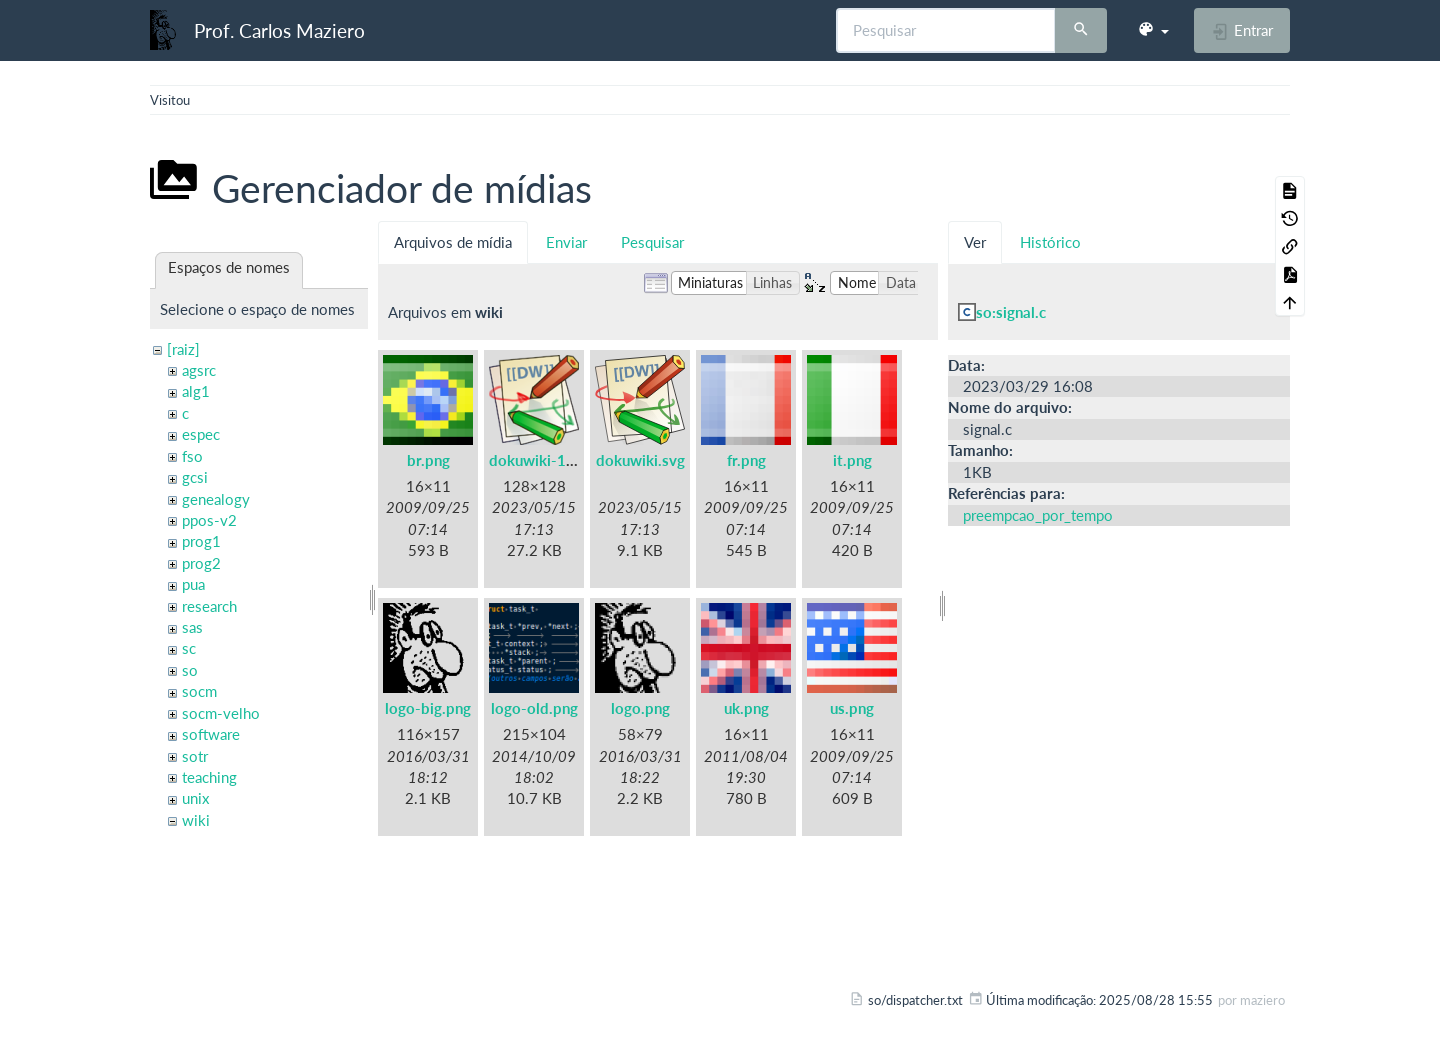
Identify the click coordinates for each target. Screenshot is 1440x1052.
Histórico (1050, 242)
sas (192, 627)
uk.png (746, 708)
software (211, 734)
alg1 (196, 391)
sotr (195, 756)
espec (201, 434)
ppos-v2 (209, 520)
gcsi (195, 477)
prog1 (201, 541)
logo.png (640, 708)
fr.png (746, 460)
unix (195, 798)
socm (199, 691)
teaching (209, 777)
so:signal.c (1011, 312)
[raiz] (183, 349)
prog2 (201, 563)
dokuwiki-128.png (551, 460)
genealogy (216, 499)
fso (192, 456)
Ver (975, 242)
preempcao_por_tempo (1038, 515)
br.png (428, 460)
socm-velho (221, 713)
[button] (1153, 30)
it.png (852, 460)
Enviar (566, 242)
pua (193, 584)
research (209, 606)
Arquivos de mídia (453, 242)
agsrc (199, 370)
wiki (196, 820)
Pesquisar (652, 242)
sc (189, 648)
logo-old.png (534, 708)
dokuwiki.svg (640, 460)
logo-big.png (428, 708)
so (190, 670)
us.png (852, 708)
